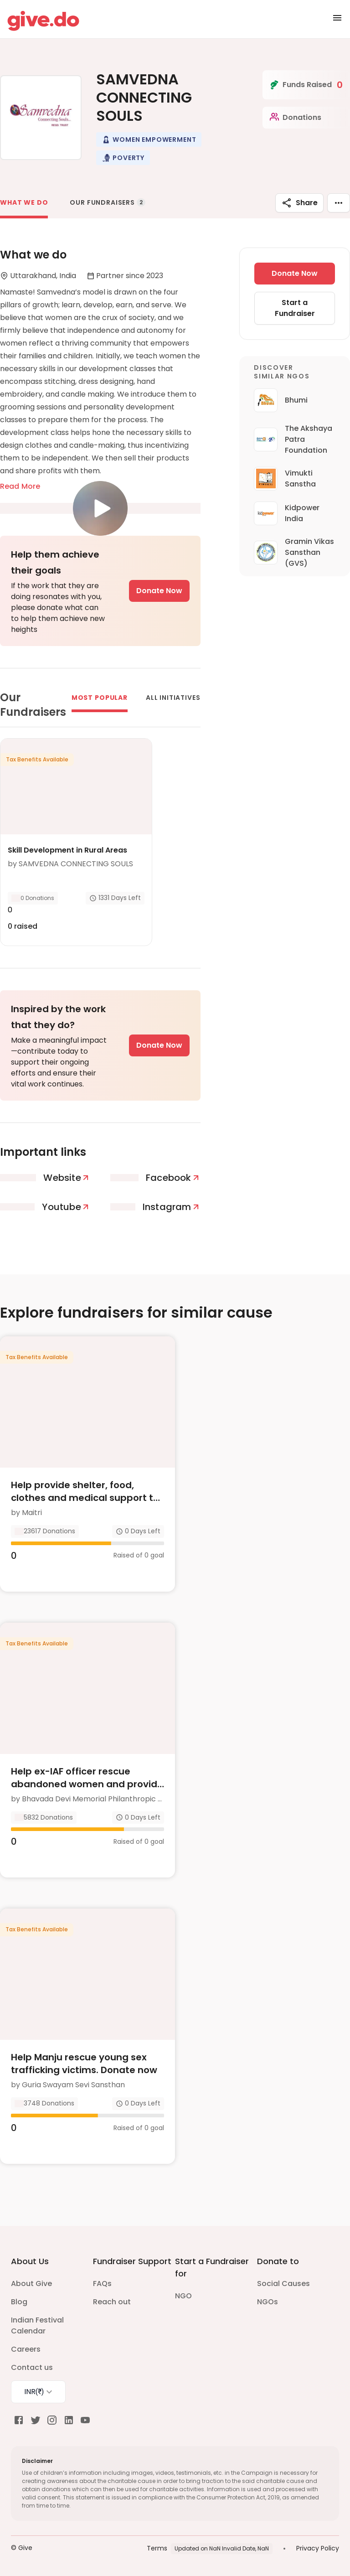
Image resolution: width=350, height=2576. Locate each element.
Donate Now (159, 590)
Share (299, 202)
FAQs (102, 2283)
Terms (157, 2548)
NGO (183, 2296)
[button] (148, 139)
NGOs (267, 2302)
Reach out (112, 2302)
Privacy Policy (317, 2548)
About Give (31, 2283)
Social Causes (283, 2283)
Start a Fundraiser (295, 308)
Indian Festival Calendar (37, 2325)
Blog (19, 2302)
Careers (26, 2349)
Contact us (32, 2367)
